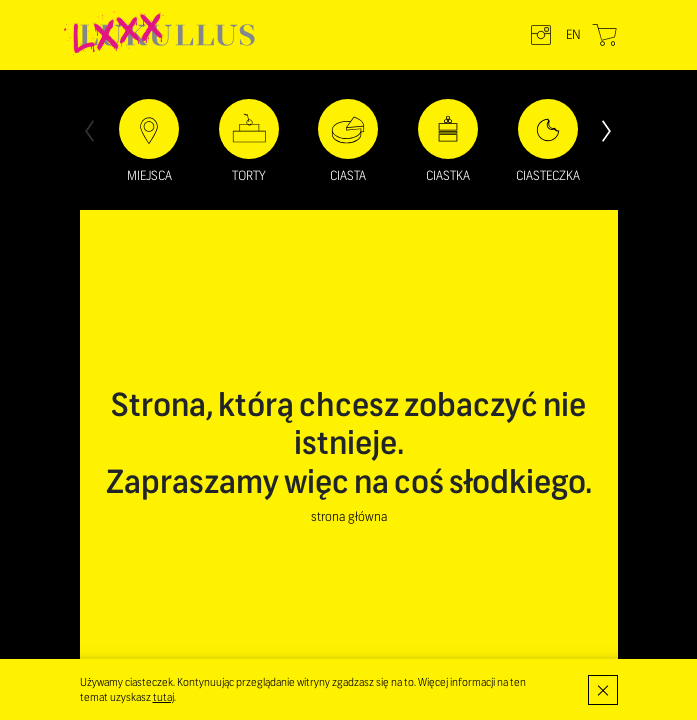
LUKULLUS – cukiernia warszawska (167, 35)
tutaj (163, 697)
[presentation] (89, 129)
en (573, 35)
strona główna (349, 517)
